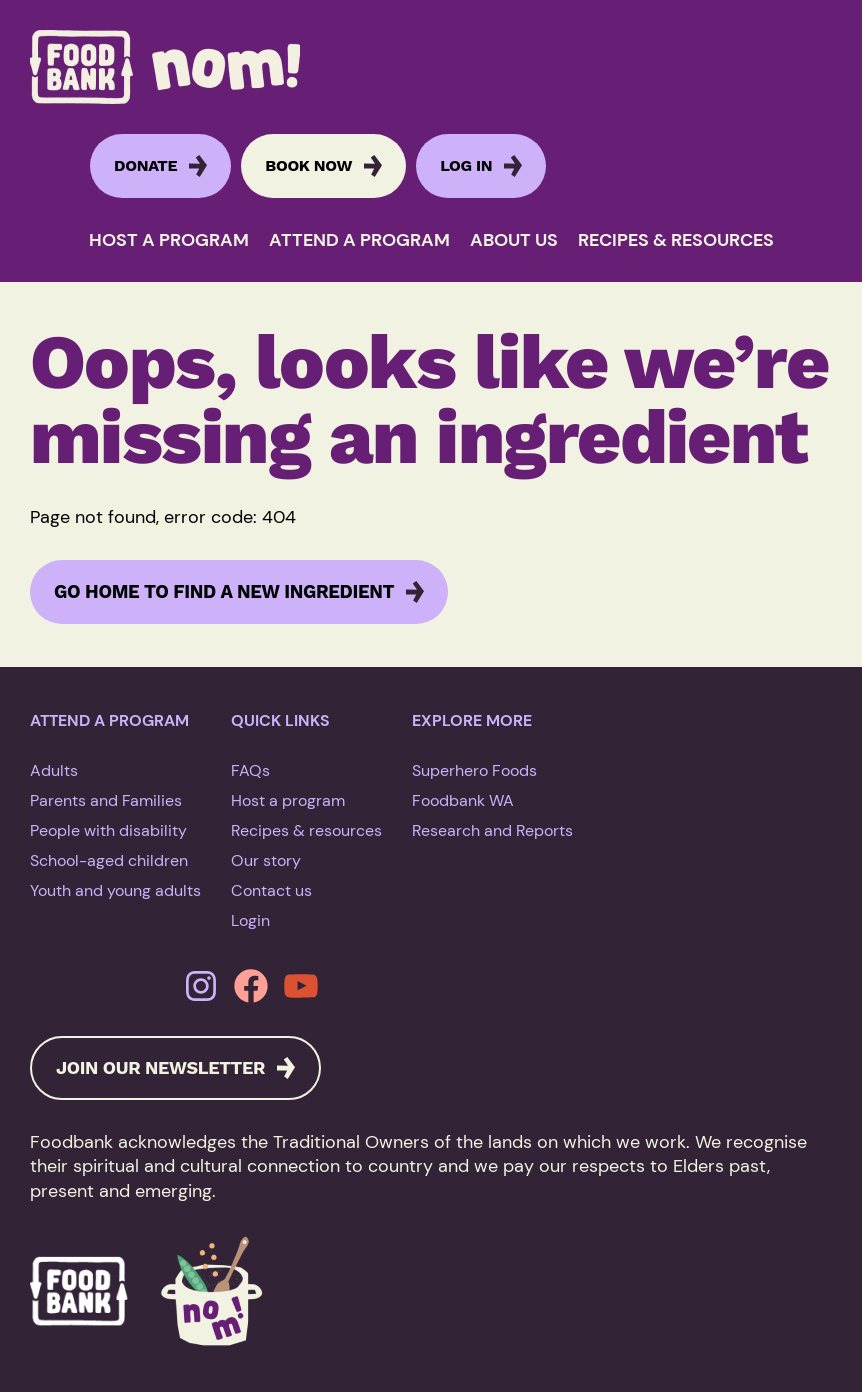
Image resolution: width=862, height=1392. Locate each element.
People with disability (108, 830)
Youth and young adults (115, 890)
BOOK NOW (308, 165)
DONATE (145, 165)
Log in (466, 166)
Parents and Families (106, 800)
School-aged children (109, 860)
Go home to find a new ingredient (224, 591)
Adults (54, 770)
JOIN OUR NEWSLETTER (160, 1067)
